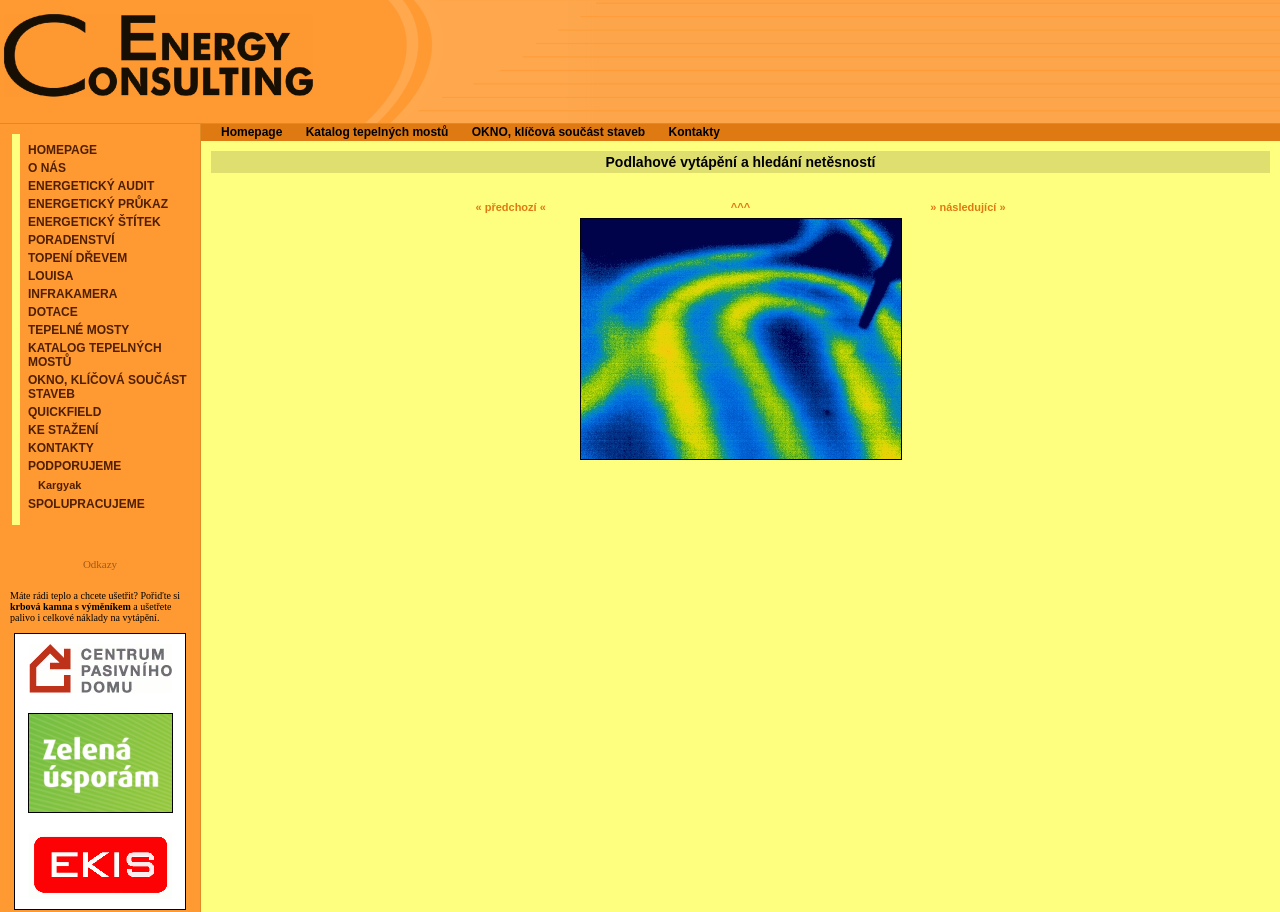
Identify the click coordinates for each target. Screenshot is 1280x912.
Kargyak (59, 485)
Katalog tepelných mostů (377, 132)
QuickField (64, 412)
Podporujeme (74, 466)
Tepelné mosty (78, 330)
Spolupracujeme (86, 504)
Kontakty (61, 448)
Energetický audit (91, 186)
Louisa (50, 276)
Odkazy (100, 564)
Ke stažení (63, 430)
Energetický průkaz (98, 204)
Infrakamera (72, 294)
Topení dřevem (77, 258)
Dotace (53, 312)
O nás (47, 168)
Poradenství (71, 240)
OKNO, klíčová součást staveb (558, 132)
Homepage (62, 150)
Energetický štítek (94, 222)
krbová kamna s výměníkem (70, 606)
